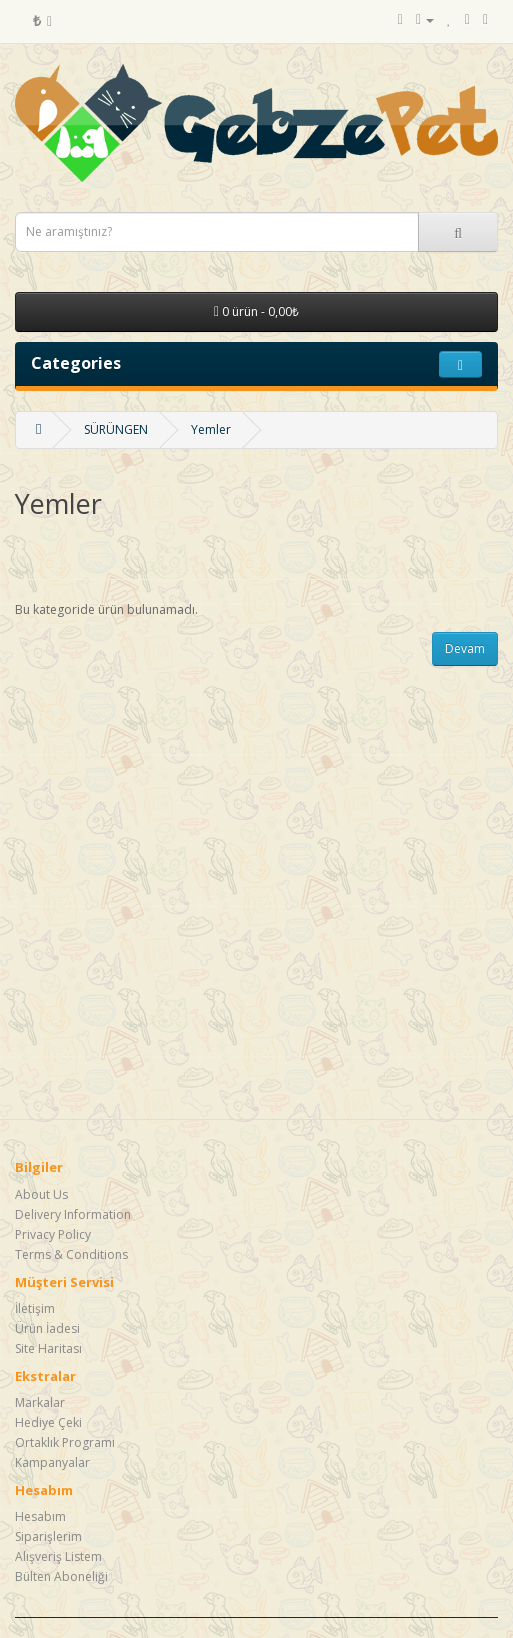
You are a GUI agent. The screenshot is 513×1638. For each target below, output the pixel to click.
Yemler (211, 429)
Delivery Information (73, 1214)
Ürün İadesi (47, 1328)
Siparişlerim (48, 1536)
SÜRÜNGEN (116, 429)
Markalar (40, 1402)
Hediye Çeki (48, 1422)
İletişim (35, 1308)
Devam (465, 648)
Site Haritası (48, 1348)
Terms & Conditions (71, 1254)
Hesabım (40, 1516)
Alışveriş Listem (58, 1556)
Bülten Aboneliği (61, 1576)
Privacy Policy (53, 1234)
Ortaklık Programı (65, 1442)
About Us (41, 1194)
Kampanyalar (52, 1462)
